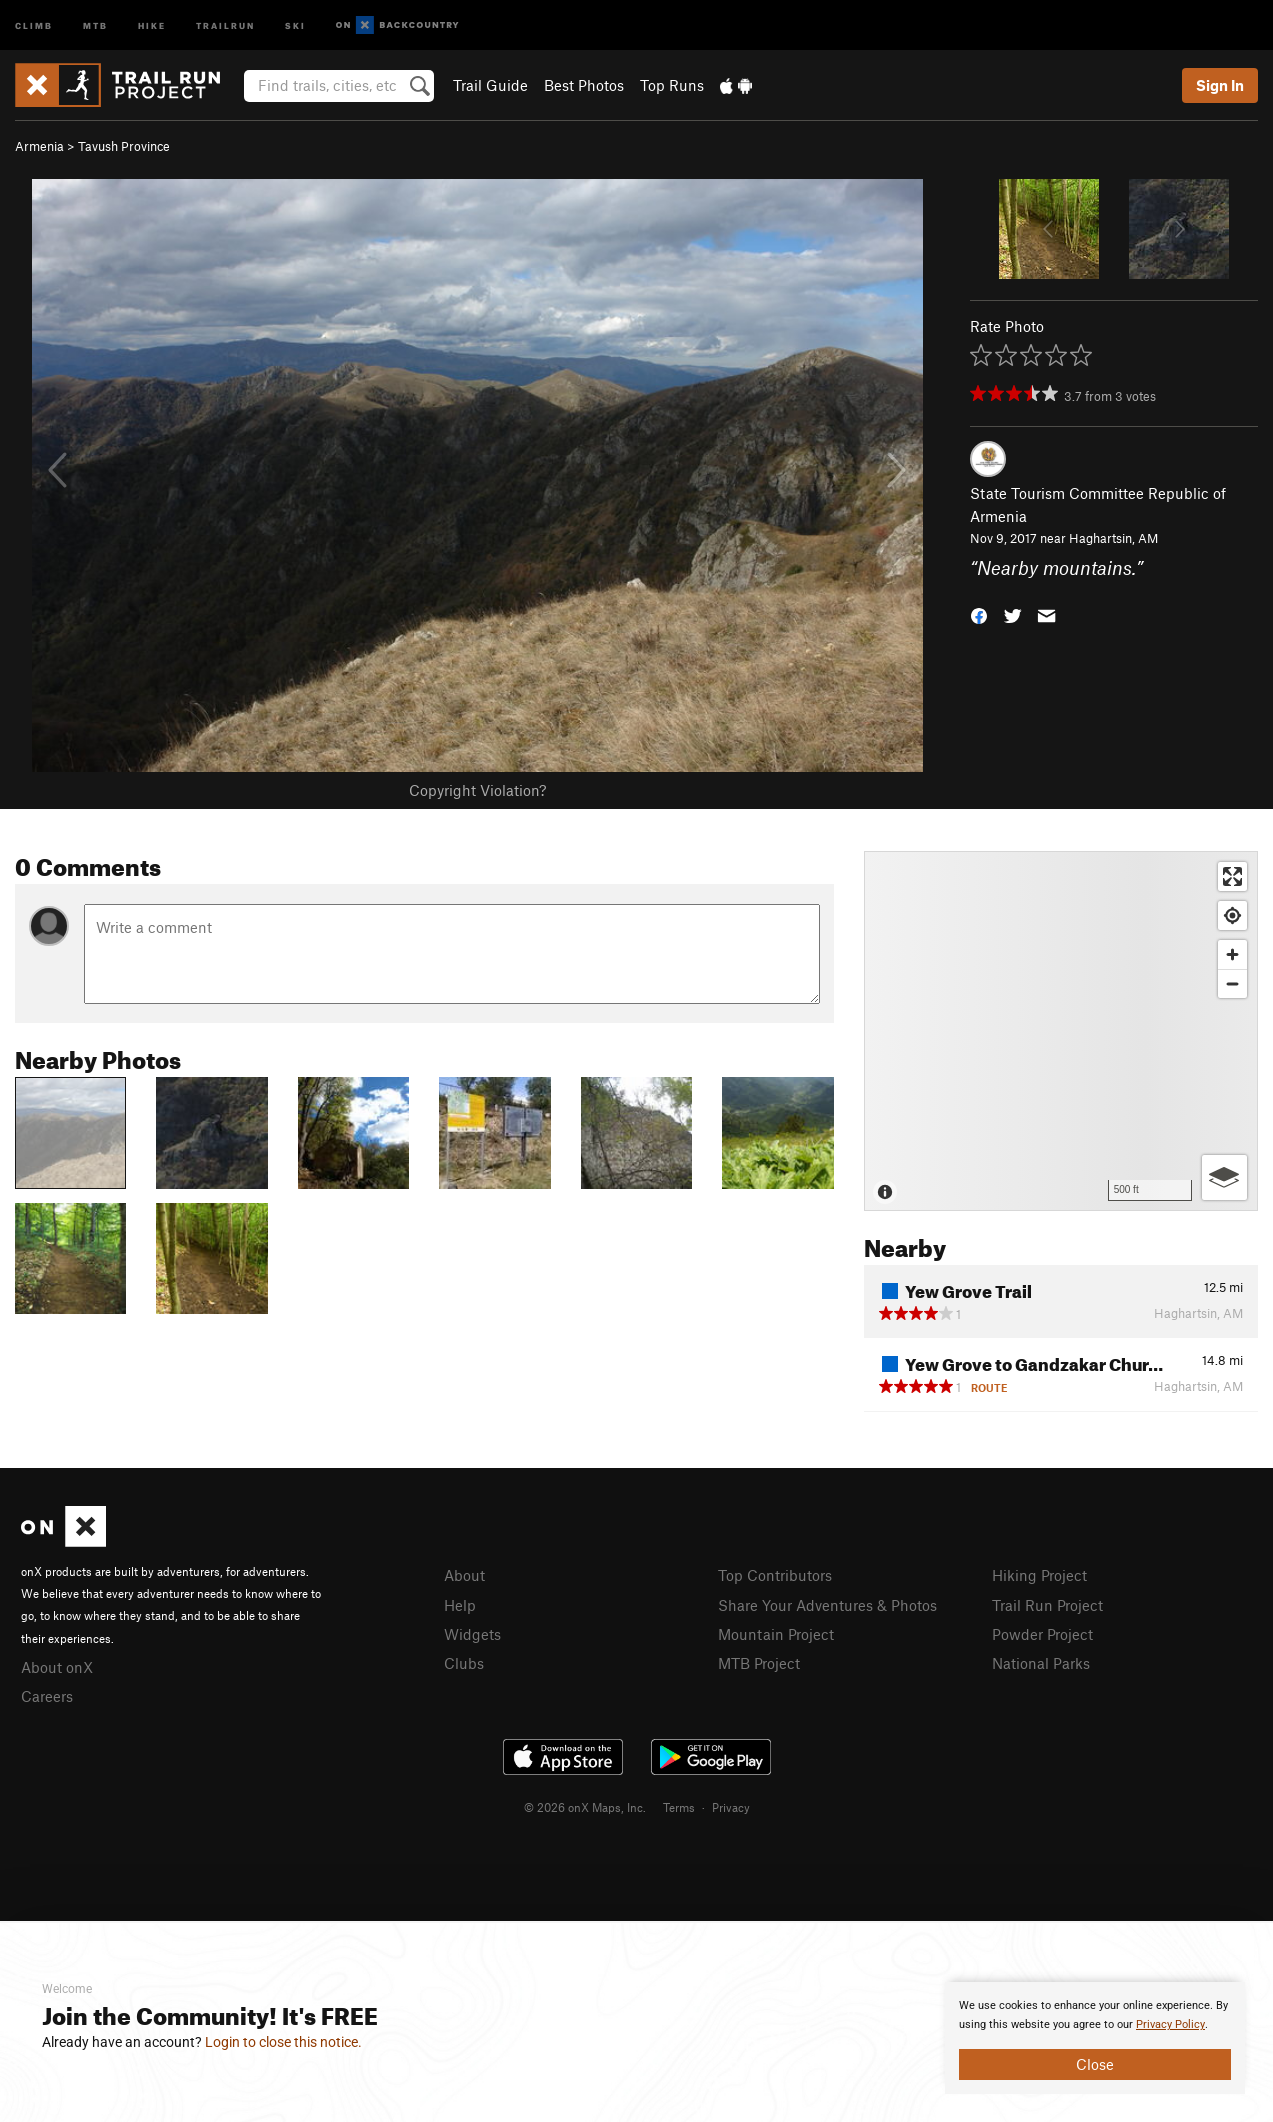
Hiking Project (1039, 1575)
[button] (979, 614)
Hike (152, 24)
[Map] (1061, 1031)
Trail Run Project (1047, 1605)
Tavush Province (124, 146)
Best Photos (584, 85)
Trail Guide (490, 85)
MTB (95, 24)
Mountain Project (776, 1634)
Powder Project (1042, 1634)
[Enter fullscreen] (1232, 876)
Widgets (472, 1634)
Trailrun (225, 24)
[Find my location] (1232, 915)
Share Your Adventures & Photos (827, 1605)
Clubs (464, 1663)
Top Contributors (775, 1575)
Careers (47, 1696)
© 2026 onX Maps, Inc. (585, 1807)
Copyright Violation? (477, 790)
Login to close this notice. (283, 2042)
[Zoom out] (1232, 983)
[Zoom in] (1232, 954)
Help (460, 1605)
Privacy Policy (1170, 2024)
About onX (57, 1667)
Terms (679, 1807)
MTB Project (759, 1663)
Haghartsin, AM (1113, 538)
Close (1095, 2064)
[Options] (1224, 1177)
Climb (34, 24)
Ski (295, 24)
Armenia (39, 146)
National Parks (1041, 1663)
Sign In (1220, 85)
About (464, 1575)
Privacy (731, 1807)
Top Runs (672, 85)
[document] (1095, 2038)
